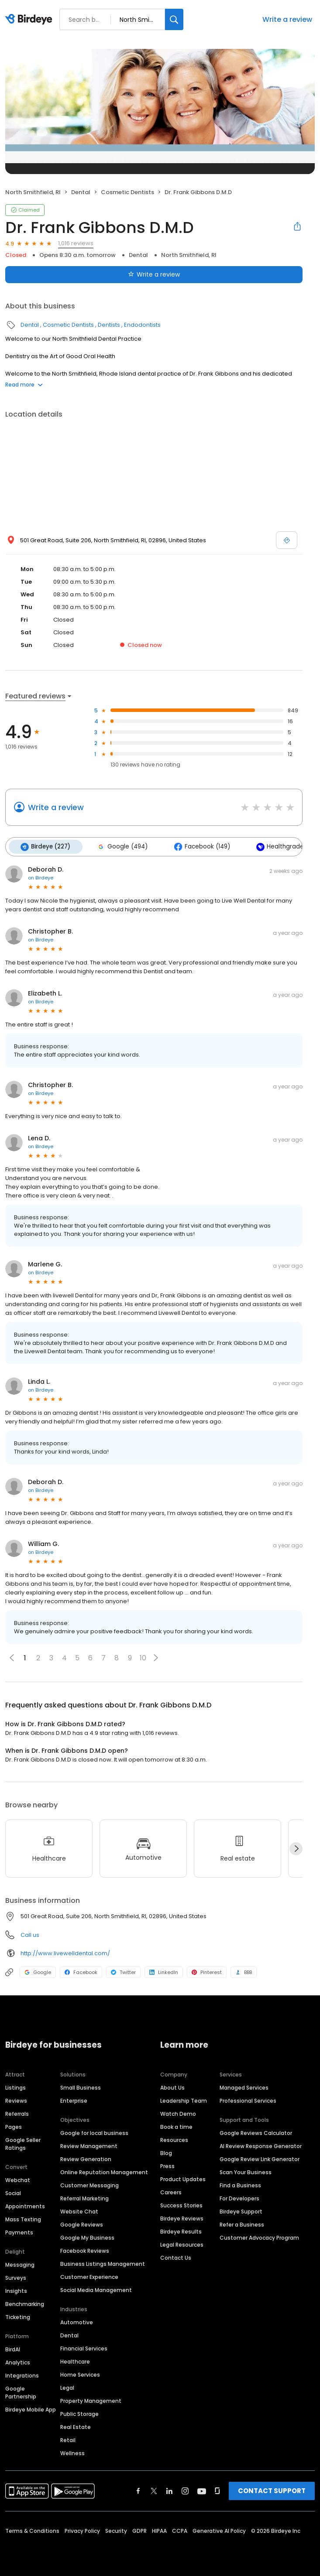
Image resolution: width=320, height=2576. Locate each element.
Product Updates (183, 2178)
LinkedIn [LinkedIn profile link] (163, 1971)
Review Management (88, 2145)
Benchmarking (24, 2303)
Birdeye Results (181, 2230)
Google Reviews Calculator (256, 2132)
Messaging (19, 2264)
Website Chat (79, 2210)
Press (167, 2165)
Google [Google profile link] (37, 1971)
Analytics (17, 2361)
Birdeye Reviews (181, 2217)
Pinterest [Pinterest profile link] (207, 1971)
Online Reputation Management (104, 2171)
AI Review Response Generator (261, 2145)
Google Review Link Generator (259, 2158)
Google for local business (94, 2132)
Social (13, 2192)
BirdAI (12, 2348)
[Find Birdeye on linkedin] (169, 2490)
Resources (174, 2139)
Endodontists (142, 325)
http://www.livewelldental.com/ (65, 1952)
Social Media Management (96, 2289)
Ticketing (17, 2316)
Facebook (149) (199, 846)
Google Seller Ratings (23, 2143)
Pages (13, 2126)
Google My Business (87, 2237)
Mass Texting (23, 2218)
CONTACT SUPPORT (272, 2489)
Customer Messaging (89, 2184)
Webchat (17, 2179)
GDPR (139, 2530)
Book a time (176, 2126)
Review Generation (85, 2158)
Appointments (25, 2205)
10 (143, 1657)
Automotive (76, 2321)
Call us (30, 1934)
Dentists (109, 325)
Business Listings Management (102, 2263)
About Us (172, 2086)
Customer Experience (89, 2276)
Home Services (80, 2374)
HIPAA (159, 2530)
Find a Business (240, 2184)
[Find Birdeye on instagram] (185, 2490)
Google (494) (120, 846)
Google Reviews (81, 2223)
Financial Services (83, 2347)
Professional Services (248, 2100)
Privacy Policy (82, 2530)
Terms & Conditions (32, 2530)
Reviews (16, 2100)
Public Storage (79, 2413)
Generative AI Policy (219, 2530)
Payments (19, 2231)
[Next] (296, 1847)
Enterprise (73, 2100)
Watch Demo (178, 2113)
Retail (68, 2439)
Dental (80, 192)
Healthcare (75, 2360)
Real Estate (75, 2426)
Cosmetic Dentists (127, 192)
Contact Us (175, 2257)
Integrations (22, 2374)
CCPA (179, 2530)
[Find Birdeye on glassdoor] (217, 2490)
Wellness (72, 2452)
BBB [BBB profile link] (243, 1971)
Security (116, 2530)
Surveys (15, 2277)
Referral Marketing (84, 2197)
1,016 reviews (75, 243)
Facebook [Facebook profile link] (81, 1971)
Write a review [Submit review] (154, 274)
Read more (24, 384)
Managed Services (244, 2086)
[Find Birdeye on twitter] (154, 2490)
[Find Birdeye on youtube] (201, 2490)
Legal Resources (181, 2244)
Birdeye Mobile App (30, 2408)
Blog (166, 2152)
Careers (171, 2191)
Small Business (80, 2086)
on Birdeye (40, 876)
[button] (156, 1657)
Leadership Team (183, 2100)
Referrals (17, 2113)
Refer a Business (242, 2223)
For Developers (239, 2197)
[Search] (174, 19)
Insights (16, 2290)
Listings (15, 2086)
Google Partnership (20, 2391)
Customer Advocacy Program (259, 2237)
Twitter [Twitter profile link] (123, 1971)
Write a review (287, 19)
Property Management (90, 2400)
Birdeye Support (241, 2210)
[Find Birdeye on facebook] (138, 2490)
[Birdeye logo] (30, 20)
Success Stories (181, 2204)
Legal (67, 2387)
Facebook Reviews (84, 2250)
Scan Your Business (246, 2171)
